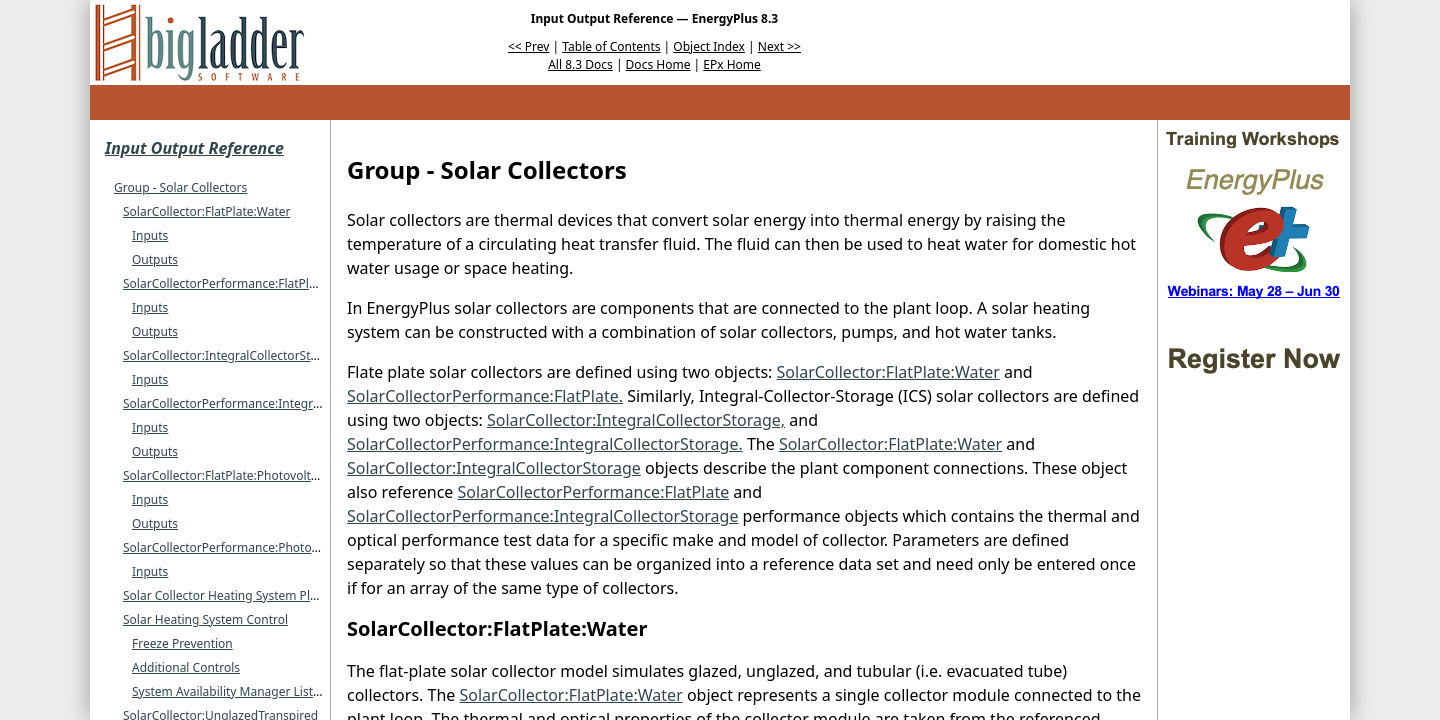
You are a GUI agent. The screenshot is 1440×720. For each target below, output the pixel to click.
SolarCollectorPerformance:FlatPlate (225, 283)
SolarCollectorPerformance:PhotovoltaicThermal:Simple (279, 547)
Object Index (709, 46)
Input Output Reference (194, 148)
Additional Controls (186, 667)
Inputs (150, 235)
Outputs (155, 259)
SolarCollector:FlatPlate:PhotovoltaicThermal (248, 475)
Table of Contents (611, 46)
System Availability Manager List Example (248, 691)
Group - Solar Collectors (180, 187)
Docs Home (658, 64)
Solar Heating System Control (205, 619)
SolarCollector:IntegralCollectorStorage (233, 355)
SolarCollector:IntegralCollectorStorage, (636, 420)
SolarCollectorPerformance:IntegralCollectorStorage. (545, 444)
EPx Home (732, 64)
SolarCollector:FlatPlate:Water (206, 211)
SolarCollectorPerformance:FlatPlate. (485, 396)
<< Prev (528, 46)
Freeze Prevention (182, 643)
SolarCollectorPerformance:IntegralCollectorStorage (270, 403)
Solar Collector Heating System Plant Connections (262, 595)
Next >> (779, 46)
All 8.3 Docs (580, 64)
